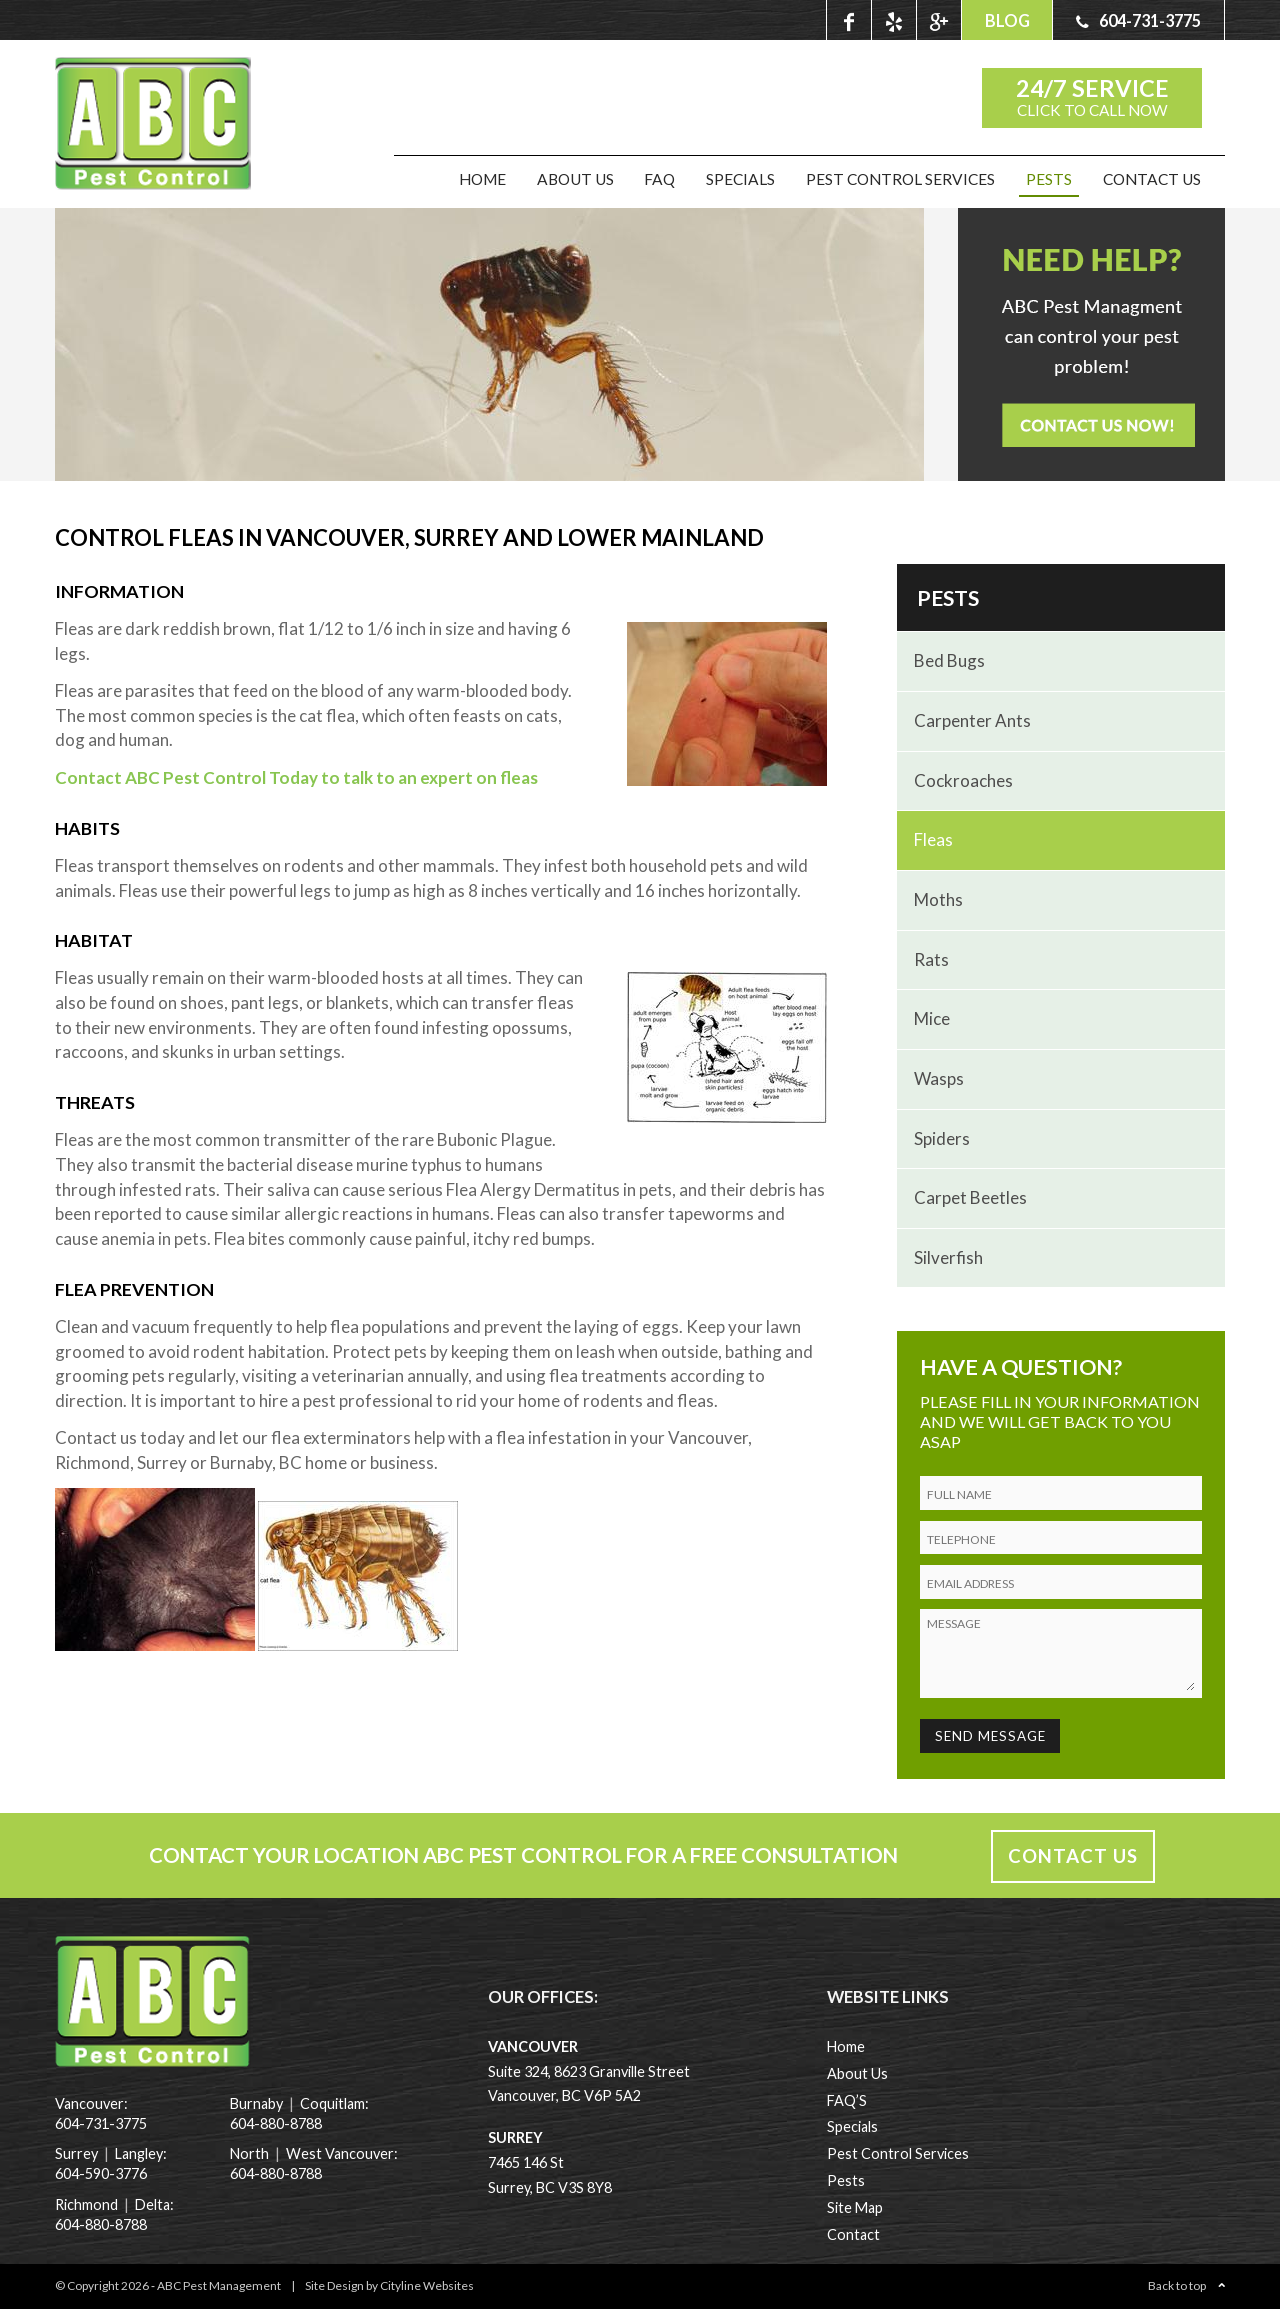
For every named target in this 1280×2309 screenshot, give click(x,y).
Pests (1049, 179)
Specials (740, 179)
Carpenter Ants (972, 720)
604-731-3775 (101, 2123)
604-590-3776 (101, 2173)
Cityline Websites (427, 2285)
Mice (932, 1018)
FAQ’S (847, 2100)
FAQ (659, 179)
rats (931, 959)
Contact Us (1152, 179)
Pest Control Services (900, 179)
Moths (938, 899)
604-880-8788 (101, 2224)
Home (482, 179)
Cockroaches (963, 780)
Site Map (855, 2207)
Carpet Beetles (970, 1197)
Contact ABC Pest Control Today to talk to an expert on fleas (296, 777)
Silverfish (948, 1257)
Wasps (939, 1078)
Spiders (942, 1138)
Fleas (933, 839)
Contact (853, 2234)
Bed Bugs (949, 660)
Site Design (334, 2285)
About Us (575, 179)
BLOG (1007, 20)
